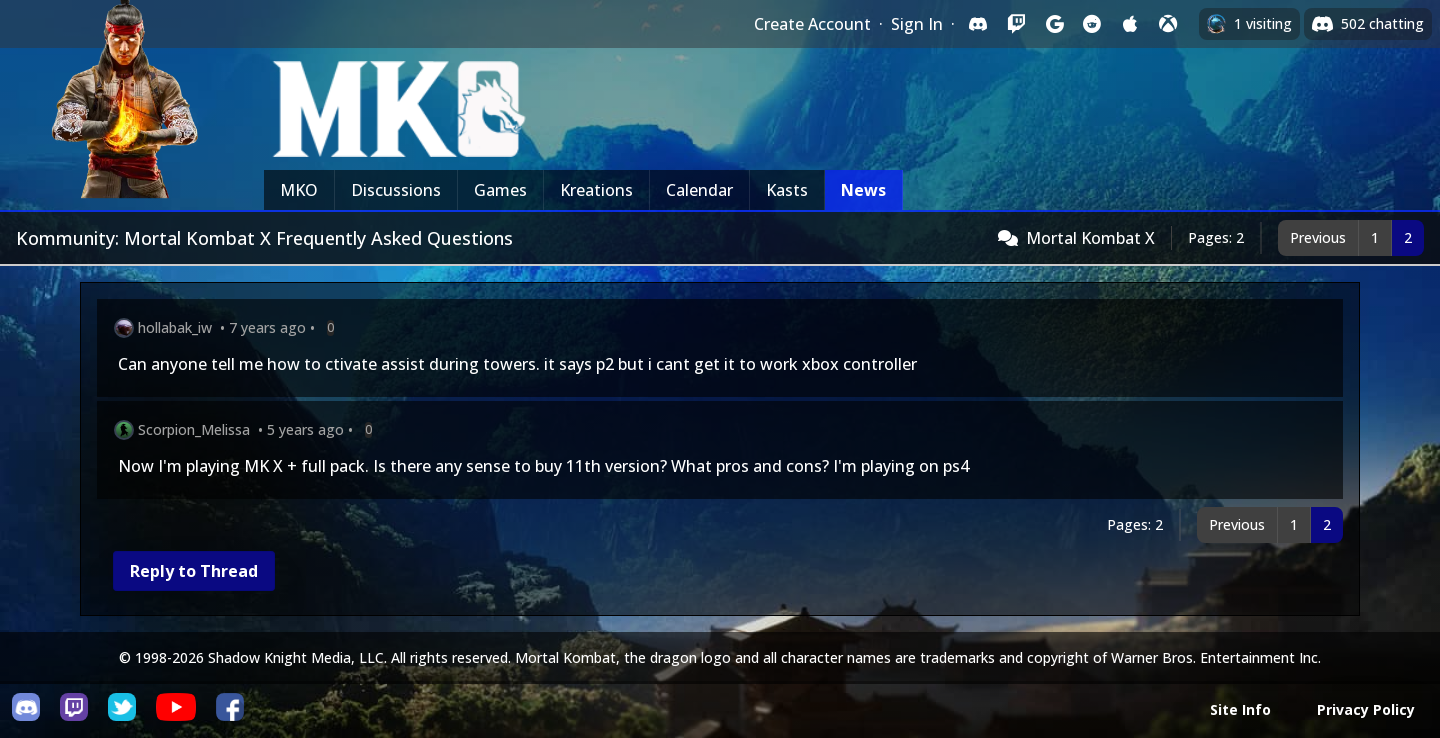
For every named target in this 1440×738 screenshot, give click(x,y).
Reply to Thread (194, 571)
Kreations (596, 190)
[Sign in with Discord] (978, 24)
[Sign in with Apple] (1130, 24)
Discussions (396, 190)
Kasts (787, 190)
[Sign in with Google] (1054, 24)
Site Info (1240, 709)
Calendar (699, 190)
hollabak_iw (175, 327)
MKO (299, 190)
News (863, 190)
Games (500, 190)
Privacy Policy (1366, 709)
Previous (1318, 237)
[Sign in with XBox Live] (1168, 24)
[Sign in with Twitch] (1016, 24)
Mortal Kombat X (1090, 238)
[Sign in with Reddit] (1092, 24)
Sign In (917, 24)
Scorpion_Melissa (194, 429)
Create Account (812, 24)
